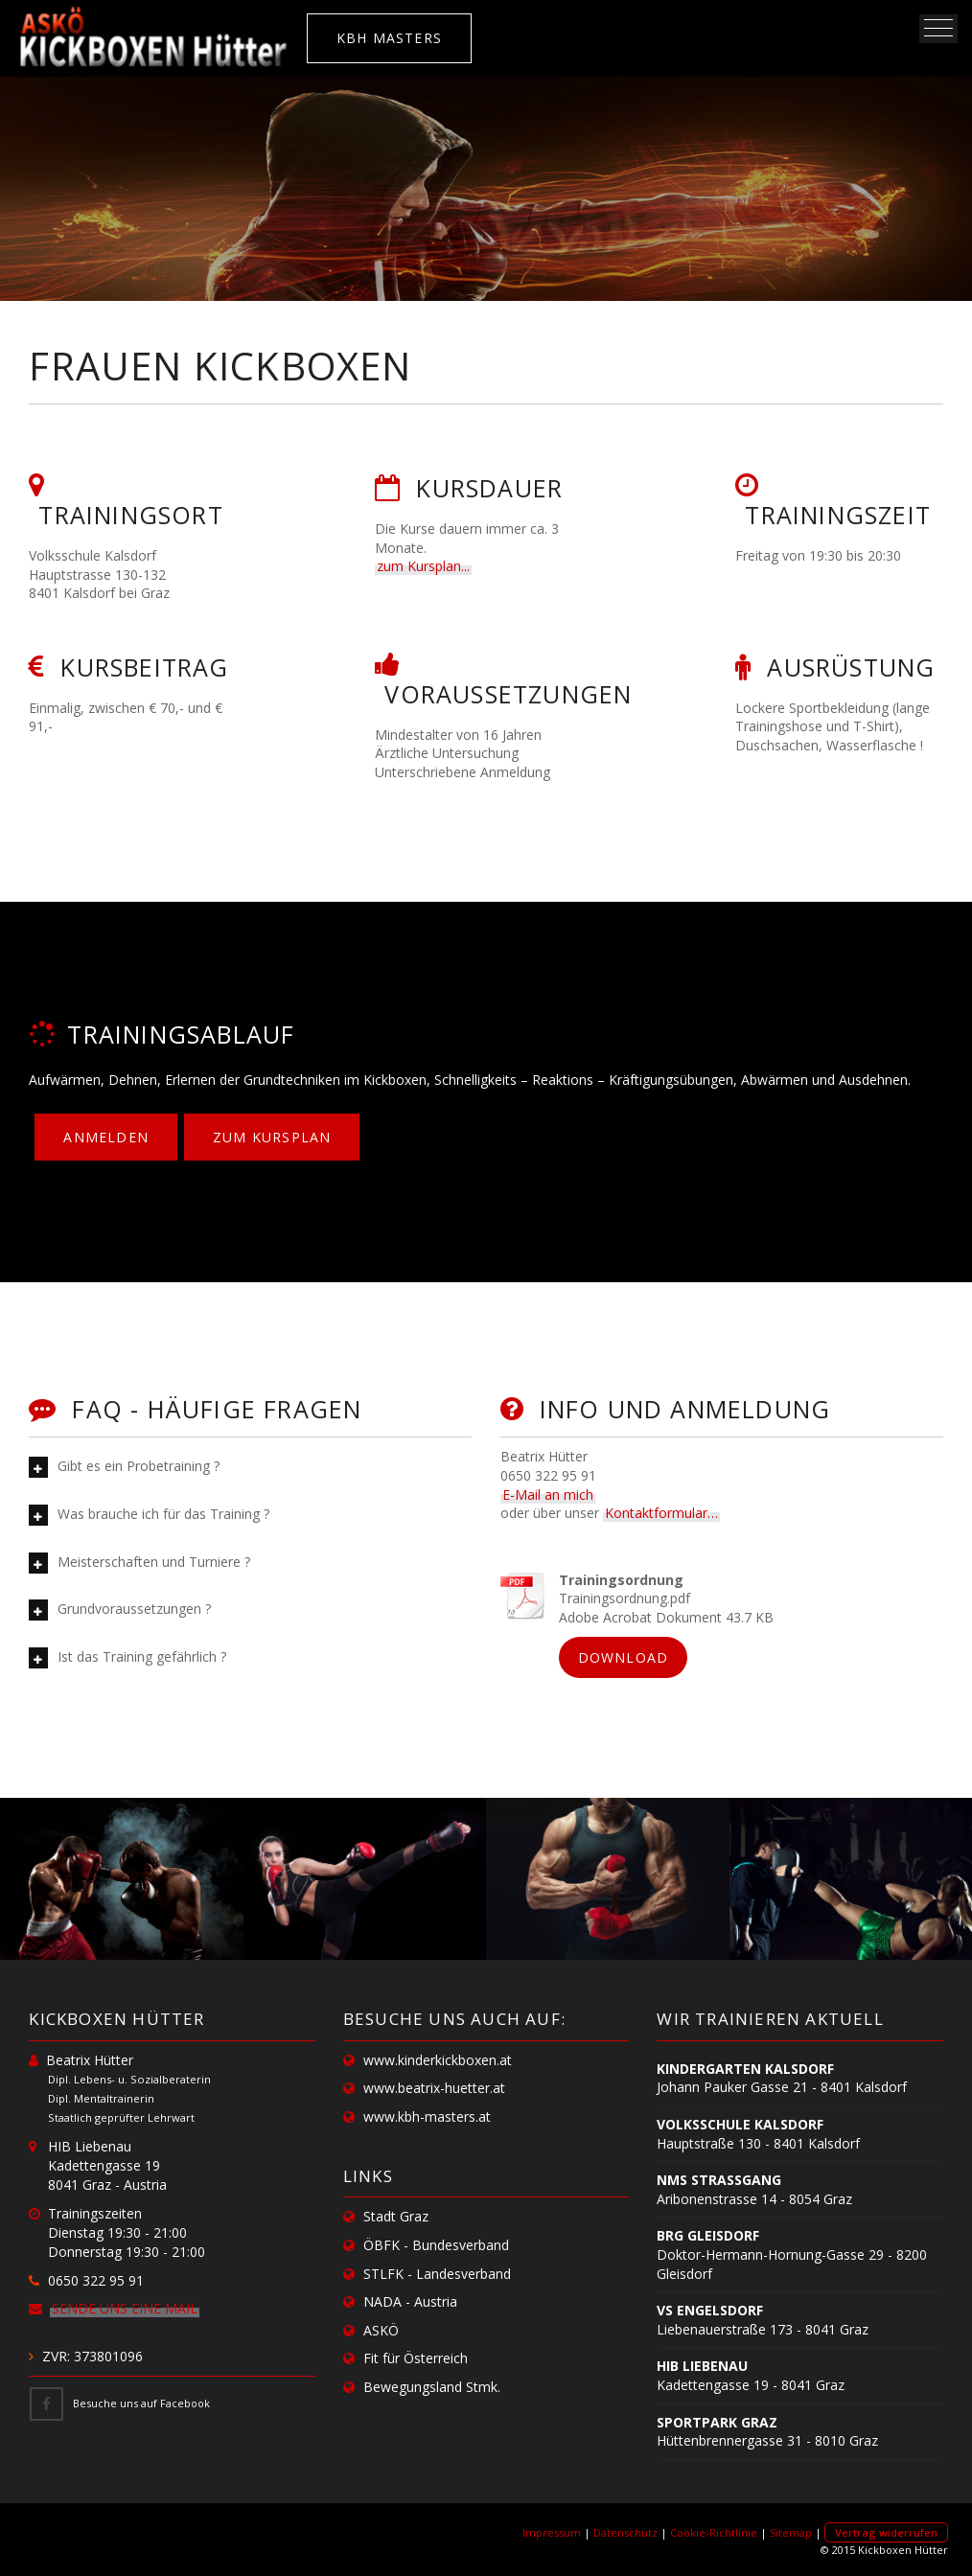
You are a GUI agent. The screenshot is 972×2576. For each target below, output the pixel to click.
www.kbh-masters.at (427, 2116)
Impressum (551, 2532)
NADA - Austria (410, 2301)
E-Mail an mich (547, 1494)
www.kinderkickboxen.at (437, 2060)
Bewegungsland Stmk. (431, 2387)
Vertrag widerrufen (886, 2532)
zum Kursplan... (423, 566)
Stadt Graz (395, 2216)
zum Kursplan (272, 1137)
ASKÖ (381, 2330)
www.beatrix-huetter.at (434, 2088)
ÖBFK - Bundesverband (436, 2245)
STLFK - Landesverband (437, 2274)
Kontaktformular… (661, 1513)
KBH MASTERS (389, 38)
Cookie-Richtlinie (713, 2532)
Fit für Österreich (415, 2358)
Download (623, 1657)
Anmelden (106, 1137)
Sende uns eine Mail (124, 2308)
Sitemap (791, 2532)
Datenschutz (625, 2532)
